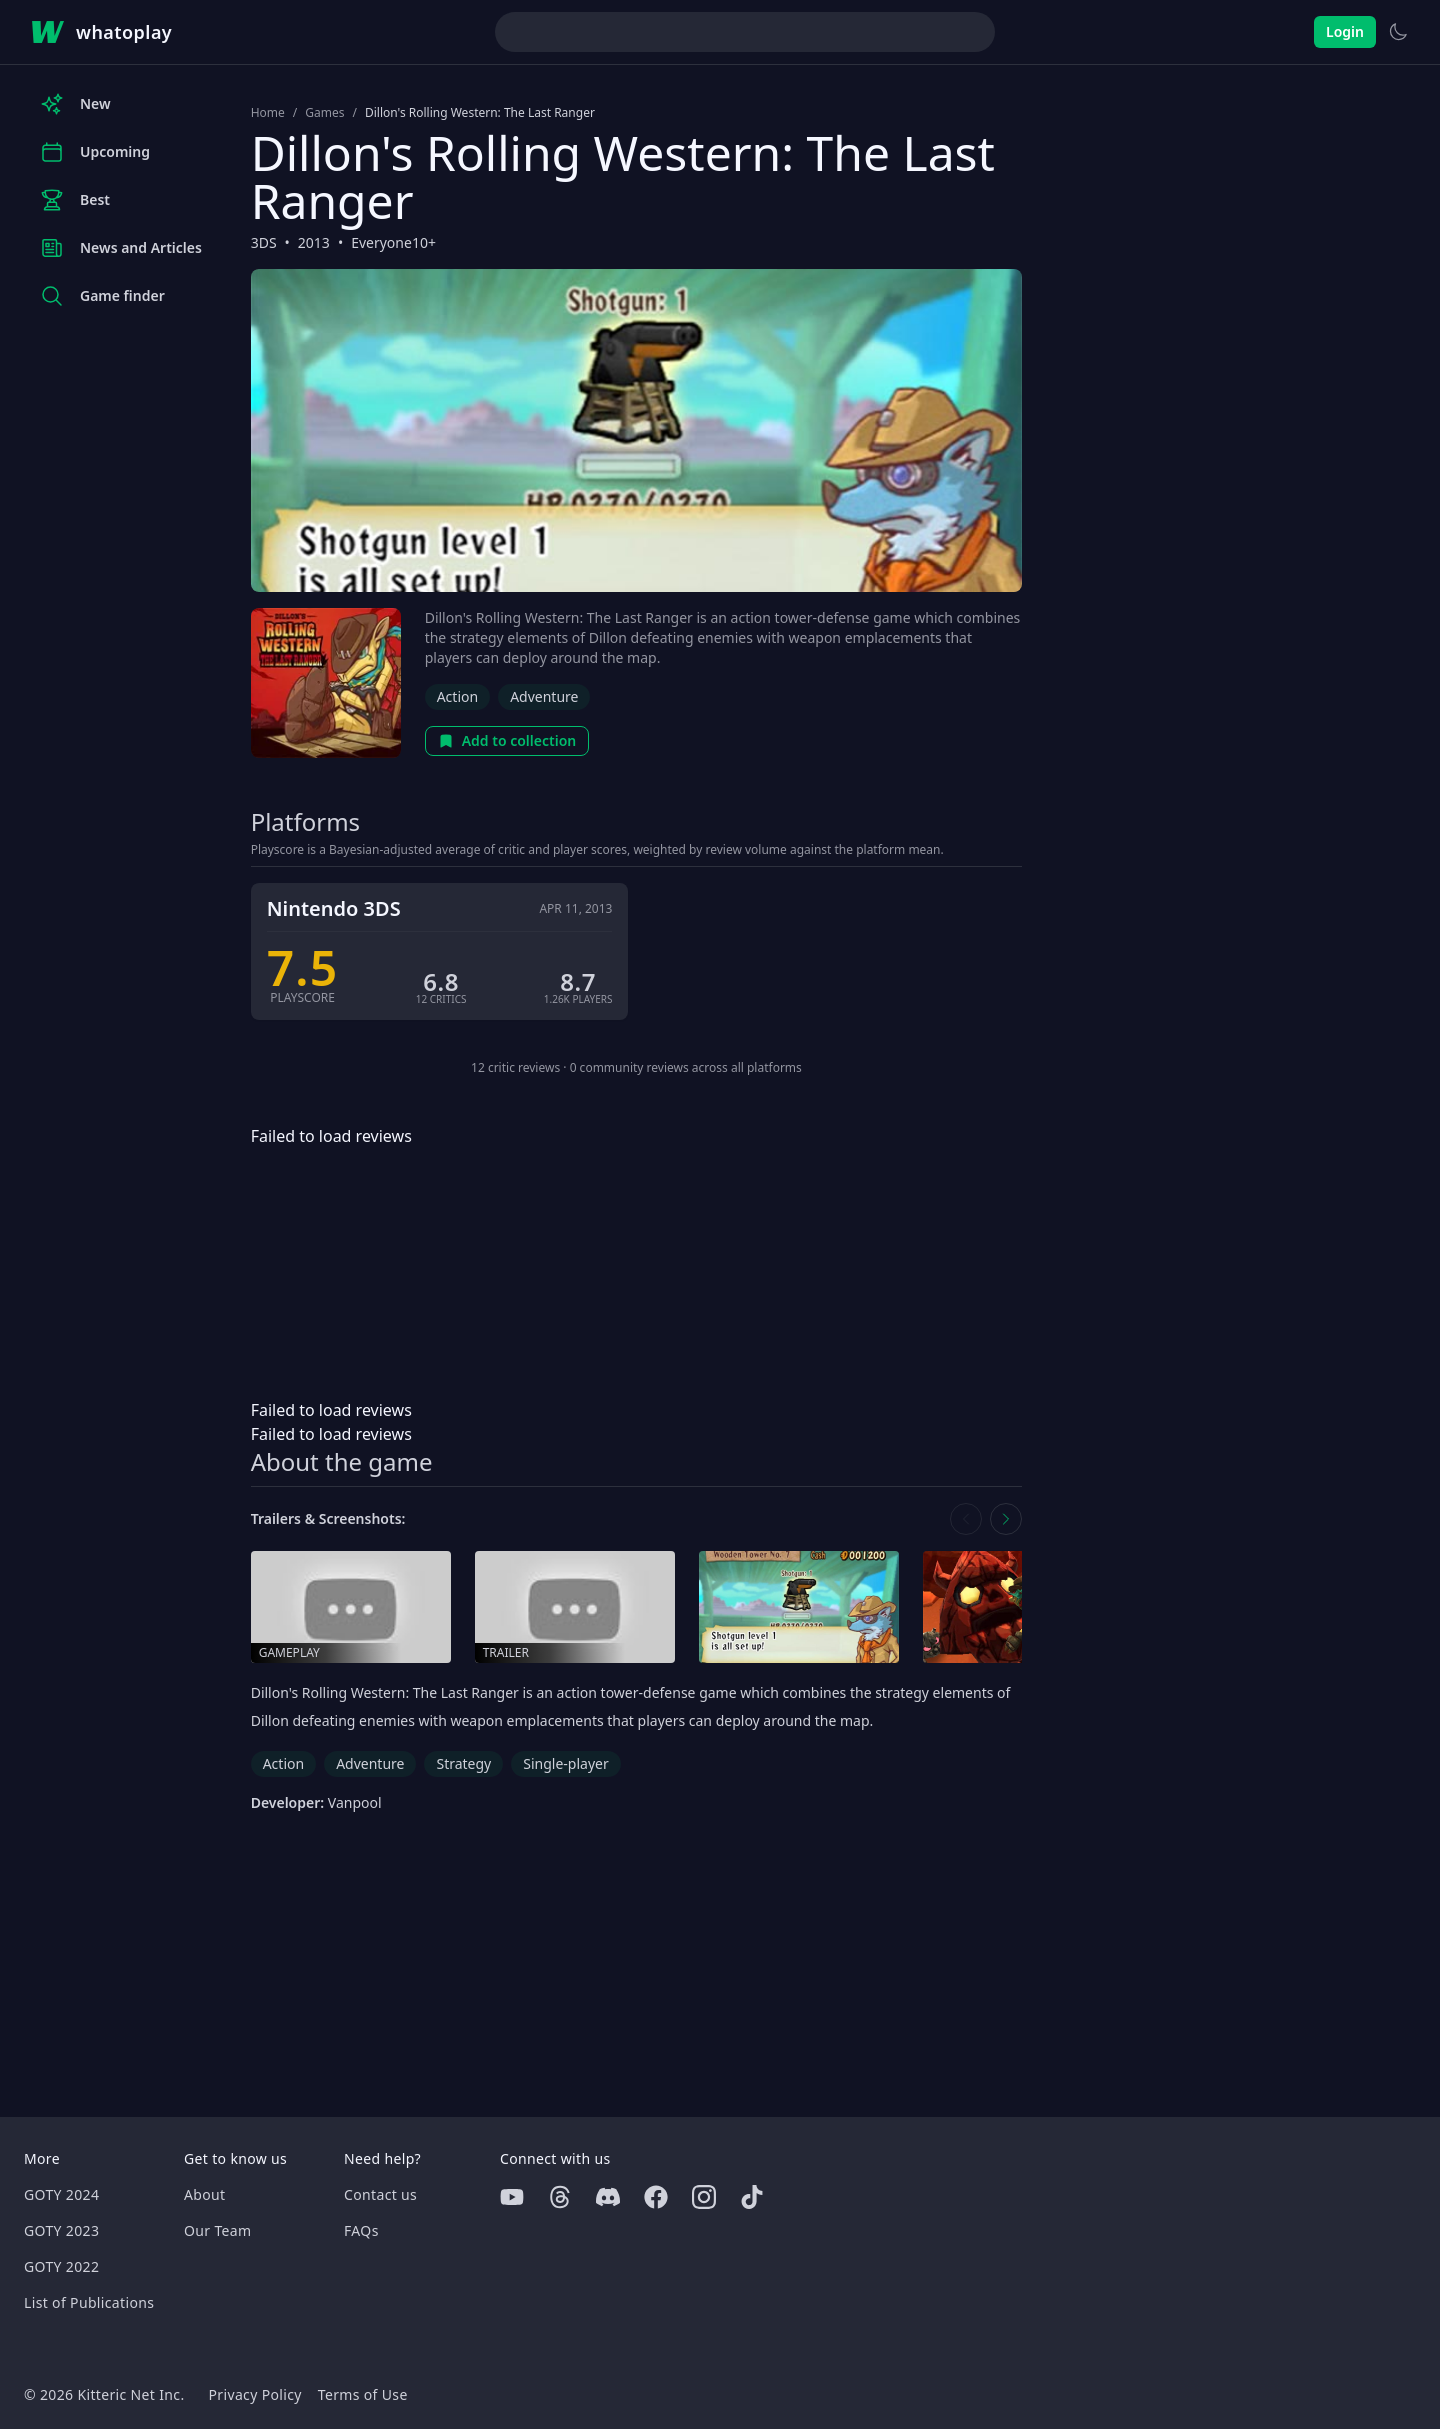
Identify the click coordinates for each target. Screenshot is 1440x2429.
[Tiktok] (752, 2197)
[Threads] (560, 2197)
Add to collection (507, 740)
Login (1345, 31)
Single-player (565, 1763)
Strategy (463, 1763)
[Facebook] (656, 2197)
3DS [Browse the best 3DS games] (264, 242)
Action (457, 696)
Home (268, 113)
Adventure (544, 696)
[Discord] (608, 2197)
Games (324, 113)
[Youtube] (512, 2197)
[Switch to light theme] (1398, 32)
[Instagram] (704, 2197)
